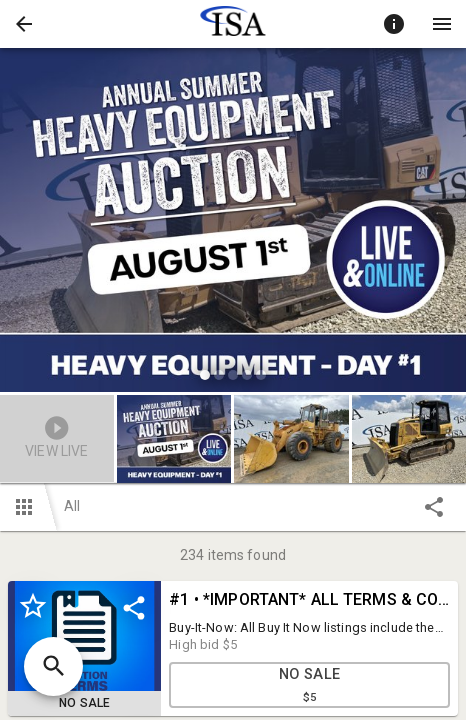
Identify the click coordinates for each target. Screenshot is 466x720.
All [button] (72, 506)
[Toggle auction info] (394, 24)
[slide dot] (205, 375)
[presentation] (233, 24)
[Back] (24, 24)
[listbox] (233, 223)
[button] (24, 24)
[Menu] (442, 24)
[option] (233, 223)
